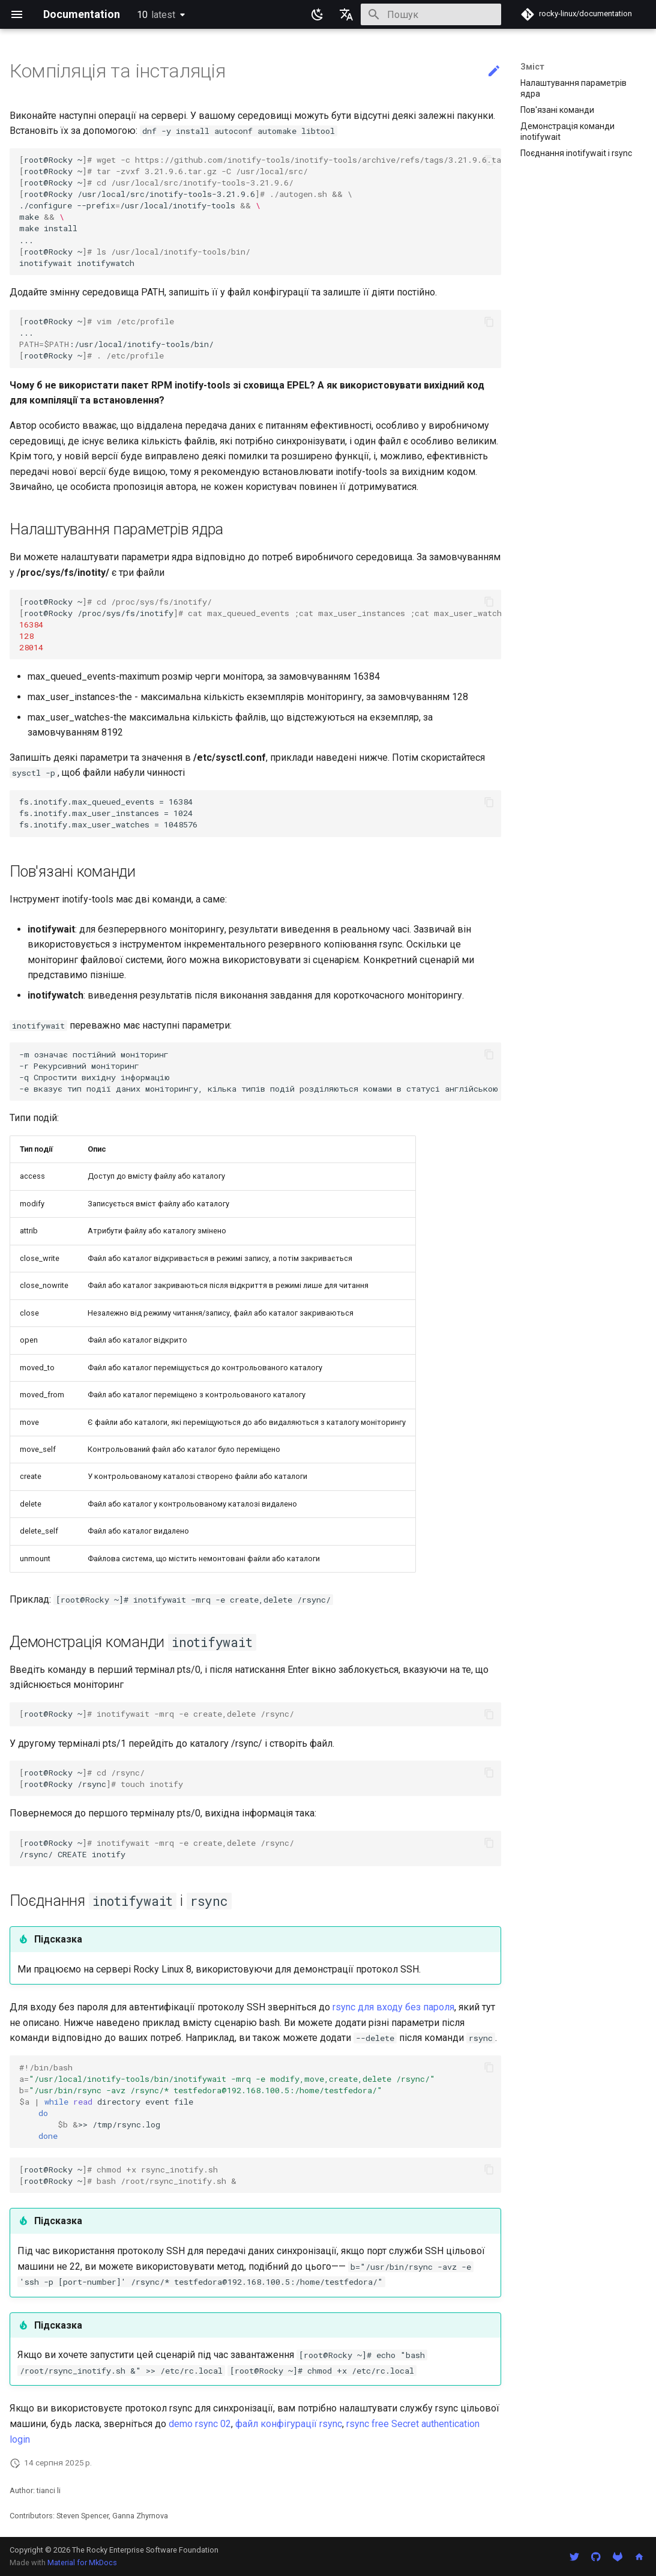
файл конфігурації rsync (288, 2423)
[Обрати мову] (346, 14)
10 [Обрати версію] (156, 14)
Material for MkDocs (82, 2562)
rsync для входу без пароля (393, 2007)
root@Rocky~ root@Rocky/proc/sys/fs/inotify (260, 624)
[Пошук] (431, 14)
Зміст (532, 66)
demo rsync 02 (200, 2423)
